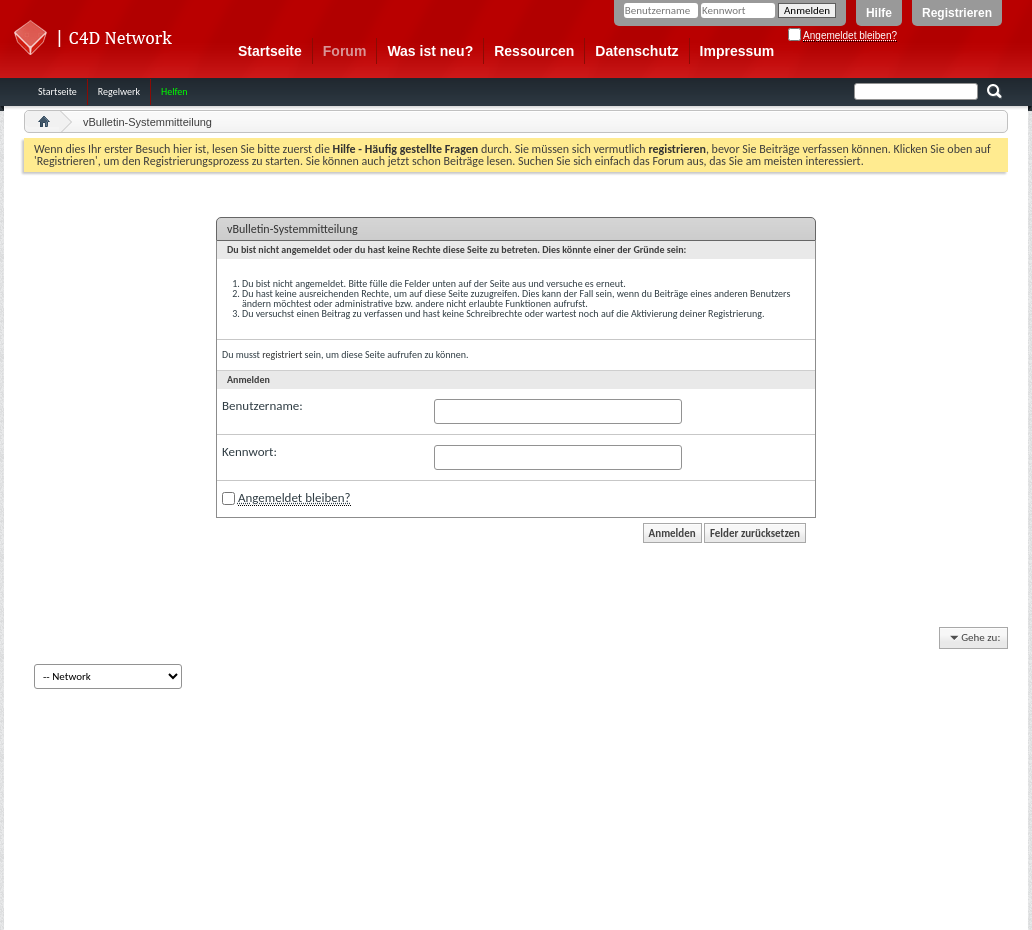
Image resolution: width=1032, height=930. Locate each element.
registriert (282, 354)
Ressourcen (534, 51)
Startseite (270, 51)
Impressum (737, 51)
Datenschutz (636, 51)
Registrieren (957, 13)
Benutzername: (262, 405)
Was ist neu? (430, 51)
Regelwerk (119, 91)
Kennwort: (249, 451)
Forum (345, 51)
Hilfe (879, 13)
